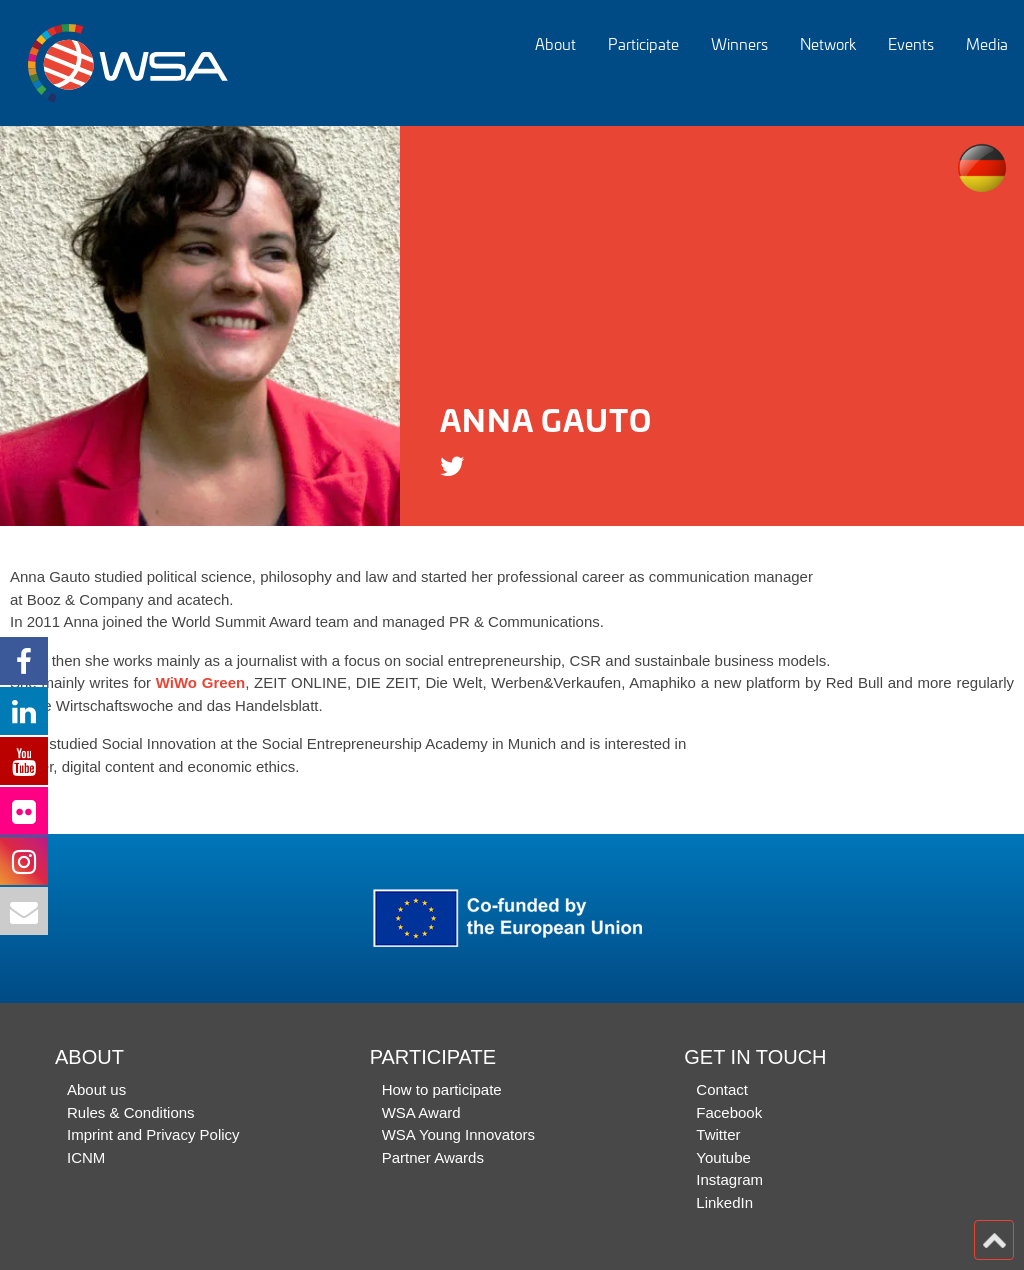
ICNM (86, 1157)
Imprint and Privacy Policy (153, 1134)
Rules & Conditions (131, 1112)
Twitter (718, 1134)
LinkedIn (724, 1202)
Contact (722, 1089)
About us (96, 1089)
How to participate (442, 1089)
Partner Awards (433, 1157)
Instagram (729, 1179)
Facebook (729, 1112)
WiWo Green (200, 682)
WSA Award (421, 1112)
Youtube (723, 1157)
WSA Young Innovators (458, 1134)
